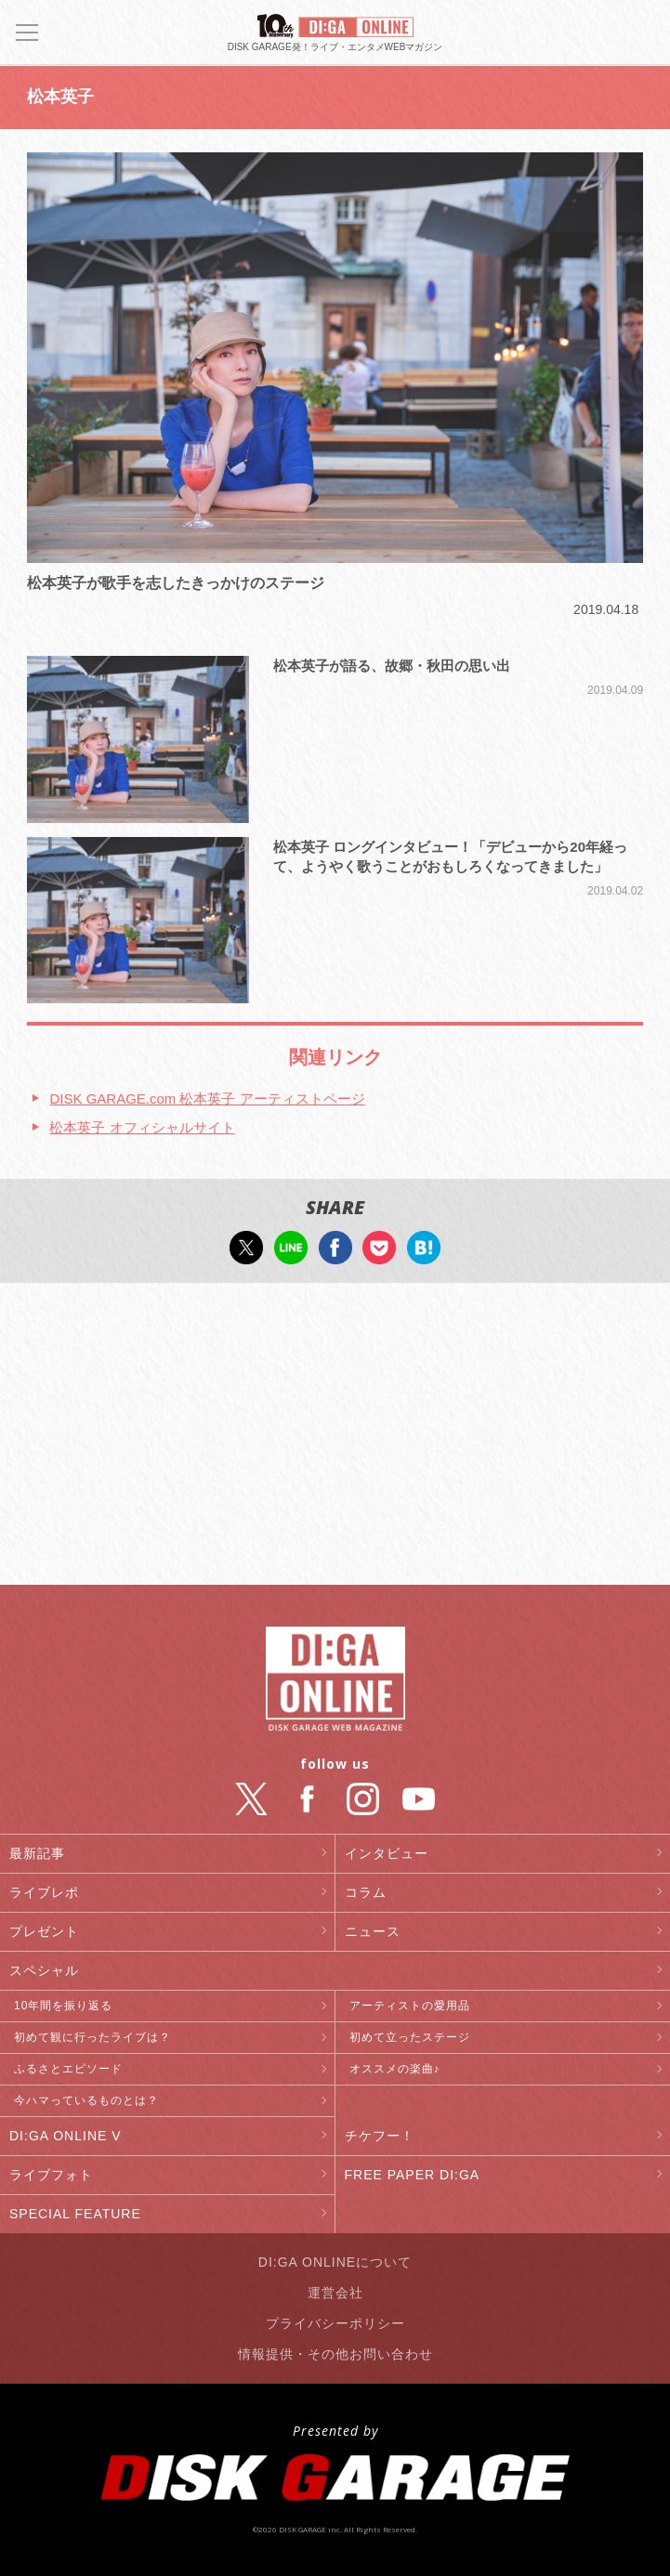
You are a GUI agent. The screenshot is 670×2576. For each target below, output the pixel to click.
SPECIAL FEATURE (75, 2213)
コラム (366, 1892)
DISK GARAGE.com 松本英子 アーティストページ (206, 1098)
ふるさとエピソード (68, 2068)
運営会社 (335, 2292)
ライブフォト (51, 2174)
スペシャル (44, 1970)
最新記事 (37, 1853)
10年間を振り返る (63, 2005)
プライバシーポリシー (335, 2323)
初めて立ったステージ (409, 2037)
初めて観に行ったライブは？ (92, 2037)
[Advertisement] (335, 1436)
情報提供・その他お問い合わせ (335, 2354)
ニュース (373, 1931)
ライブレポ (44, 1892)
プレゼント (44, 1931)
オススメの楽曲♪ (394, 2068)
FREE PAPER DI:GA (412, 2174)
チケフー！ (379, 2135)
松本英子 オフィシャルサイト (141, 1127)
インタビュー (386, 1853)
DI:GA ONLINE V (65, 2135)
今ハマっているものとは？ (86, 2100)
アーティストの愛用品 (409, 2005)
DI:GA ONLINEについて (335, 2262)
